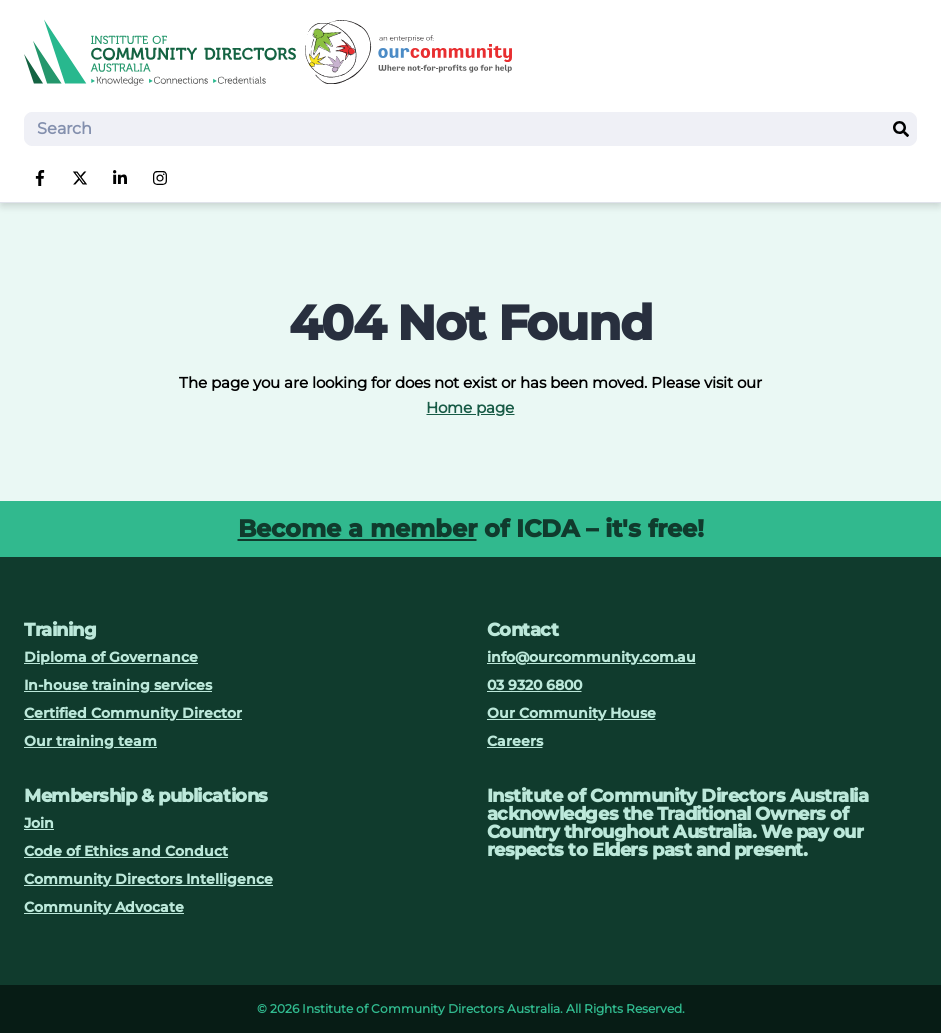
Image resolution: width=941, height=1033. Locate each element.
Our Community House (571, 713)
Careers (515, 741)
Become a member (357, 528)
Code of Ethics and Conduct (126, 851)
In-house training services (118, 685)
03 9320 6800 (534, 685)
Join (39, 823)
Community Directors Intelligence (148, 879)
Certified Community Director (133, 713)
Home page (470, 407)
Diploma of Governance (111, 657)
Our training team (90, 741)
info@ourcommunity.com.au (591, 657)
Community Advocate (104, 907)
